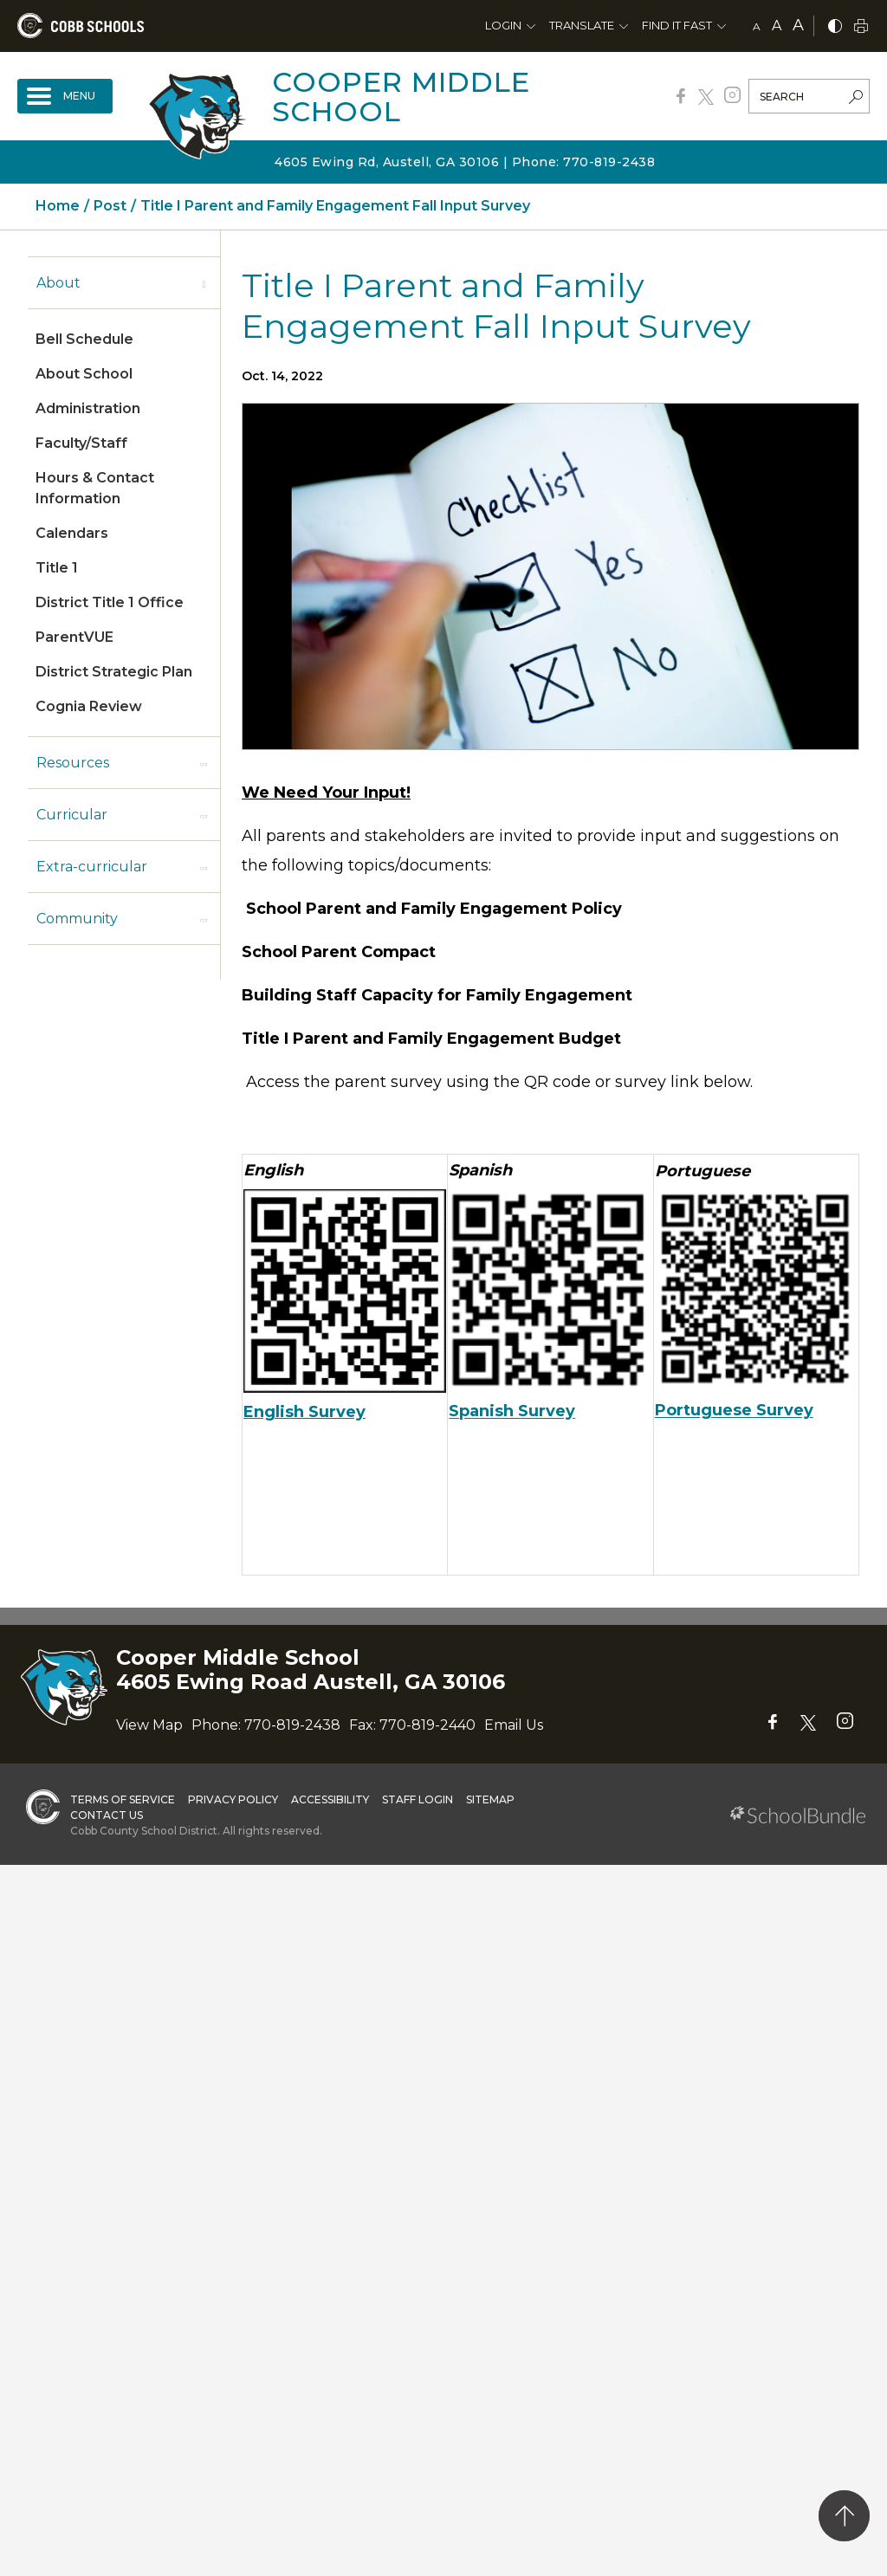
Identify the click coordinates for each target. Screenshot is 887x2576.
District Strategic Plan (114, 671)
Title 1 (57, 568)
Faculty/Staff (81, 443)
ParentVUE (74, 637)
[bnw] (835, 27)
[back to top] (844, 2515)
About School (84, 374)
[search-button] (856, 98)
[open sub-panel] (203, 283)
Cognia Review (89, 706)
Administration (88, 408)
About (58, 283)
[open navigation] (65, 96)
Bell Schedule (84, 339)
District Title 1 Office (110, 602)
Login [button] (503, 25)
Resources (72, 762)
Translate (581, 25)
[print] (861, 27)
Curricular (71, 814)
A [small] (757, 26)
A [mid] (776, 25)
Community (77, 918)
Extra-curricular (91, 866)
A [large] (798, 25)
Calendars (72, 533)
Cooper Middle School (401, 96)
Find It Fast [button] (677, 25)
